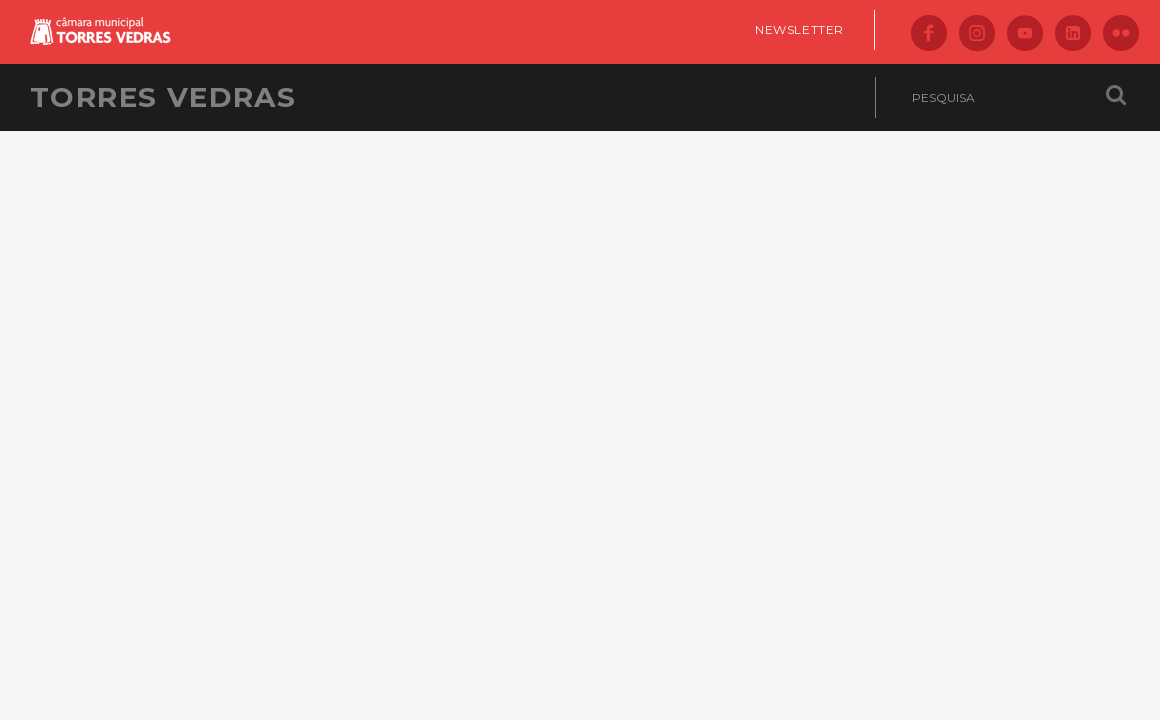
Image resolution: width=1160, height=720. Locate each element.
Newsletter (799, 29)
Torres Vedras (163, 97)
